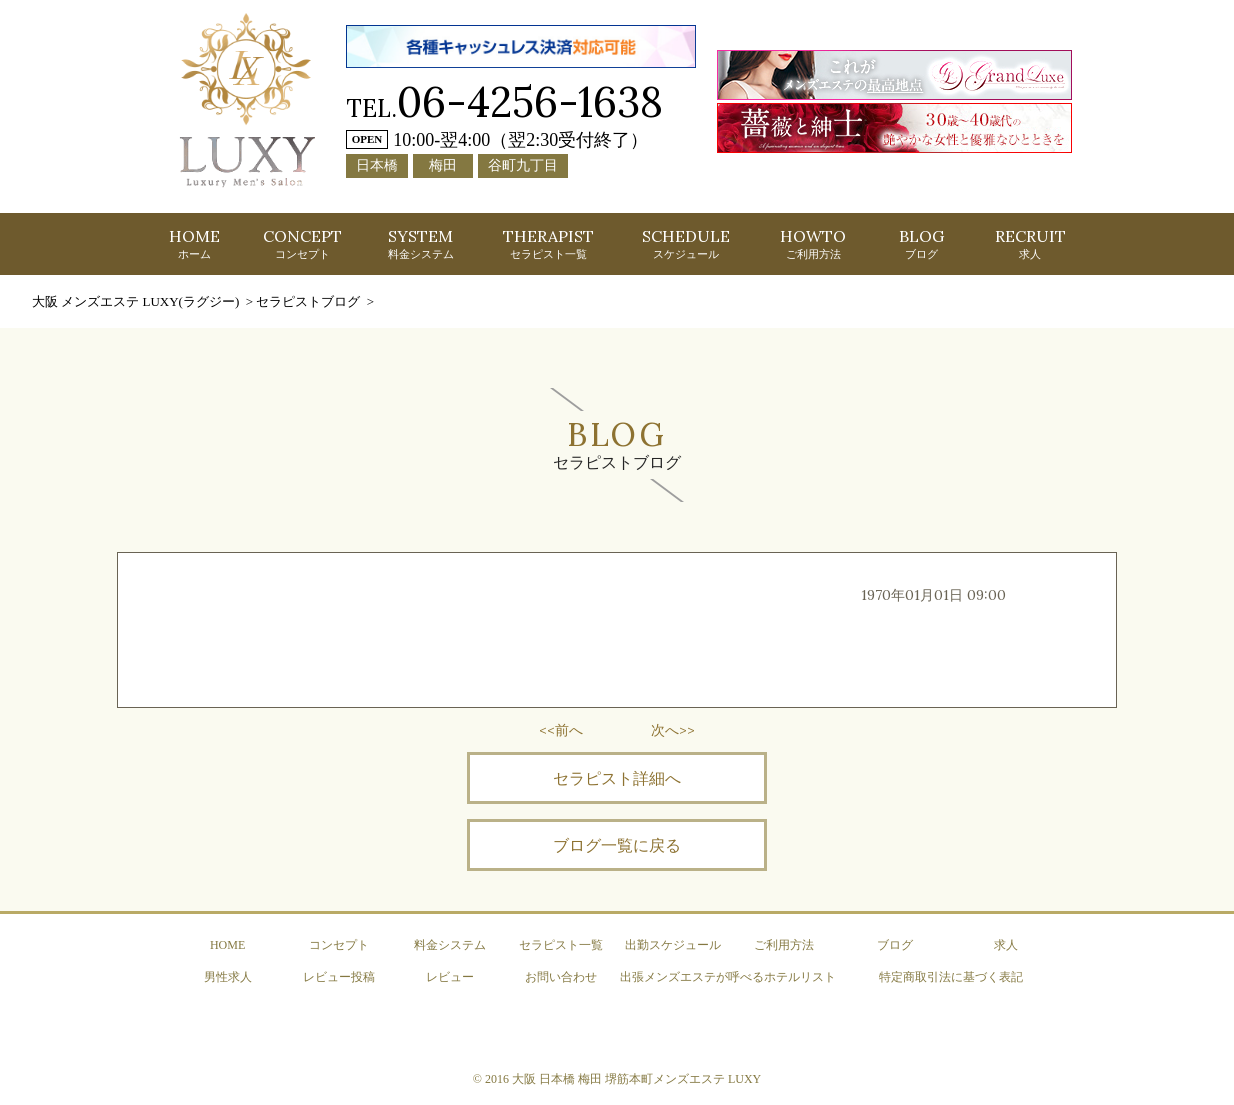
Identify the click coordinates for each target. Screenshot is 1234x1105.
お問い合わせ (561, 977)
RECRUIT (1030, 243)
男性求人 (228, 977)
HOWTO (813, 243)
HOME (194, 243)
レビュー (450, 977)
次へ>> (673, 730)
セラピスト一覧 (561, 945)
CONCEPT (302, 243)
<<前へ (561, 730)
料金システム (450, 945)
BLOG (921, 243)
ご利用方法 (784, 945)
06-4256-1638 (530, 101)
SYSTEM (421, 243)
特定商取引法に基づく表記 (951, 977)
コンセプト (339, 945)
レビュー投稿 (339, 977)
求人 (1006, 945)
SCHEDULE (686, 243)
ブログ (895, 945)
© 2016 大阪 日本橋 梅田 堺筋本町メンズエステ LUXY (617, 1079)
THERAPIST (548, 243)
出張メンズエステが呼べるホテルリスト (728, 977)
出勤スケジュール (673, 945)
